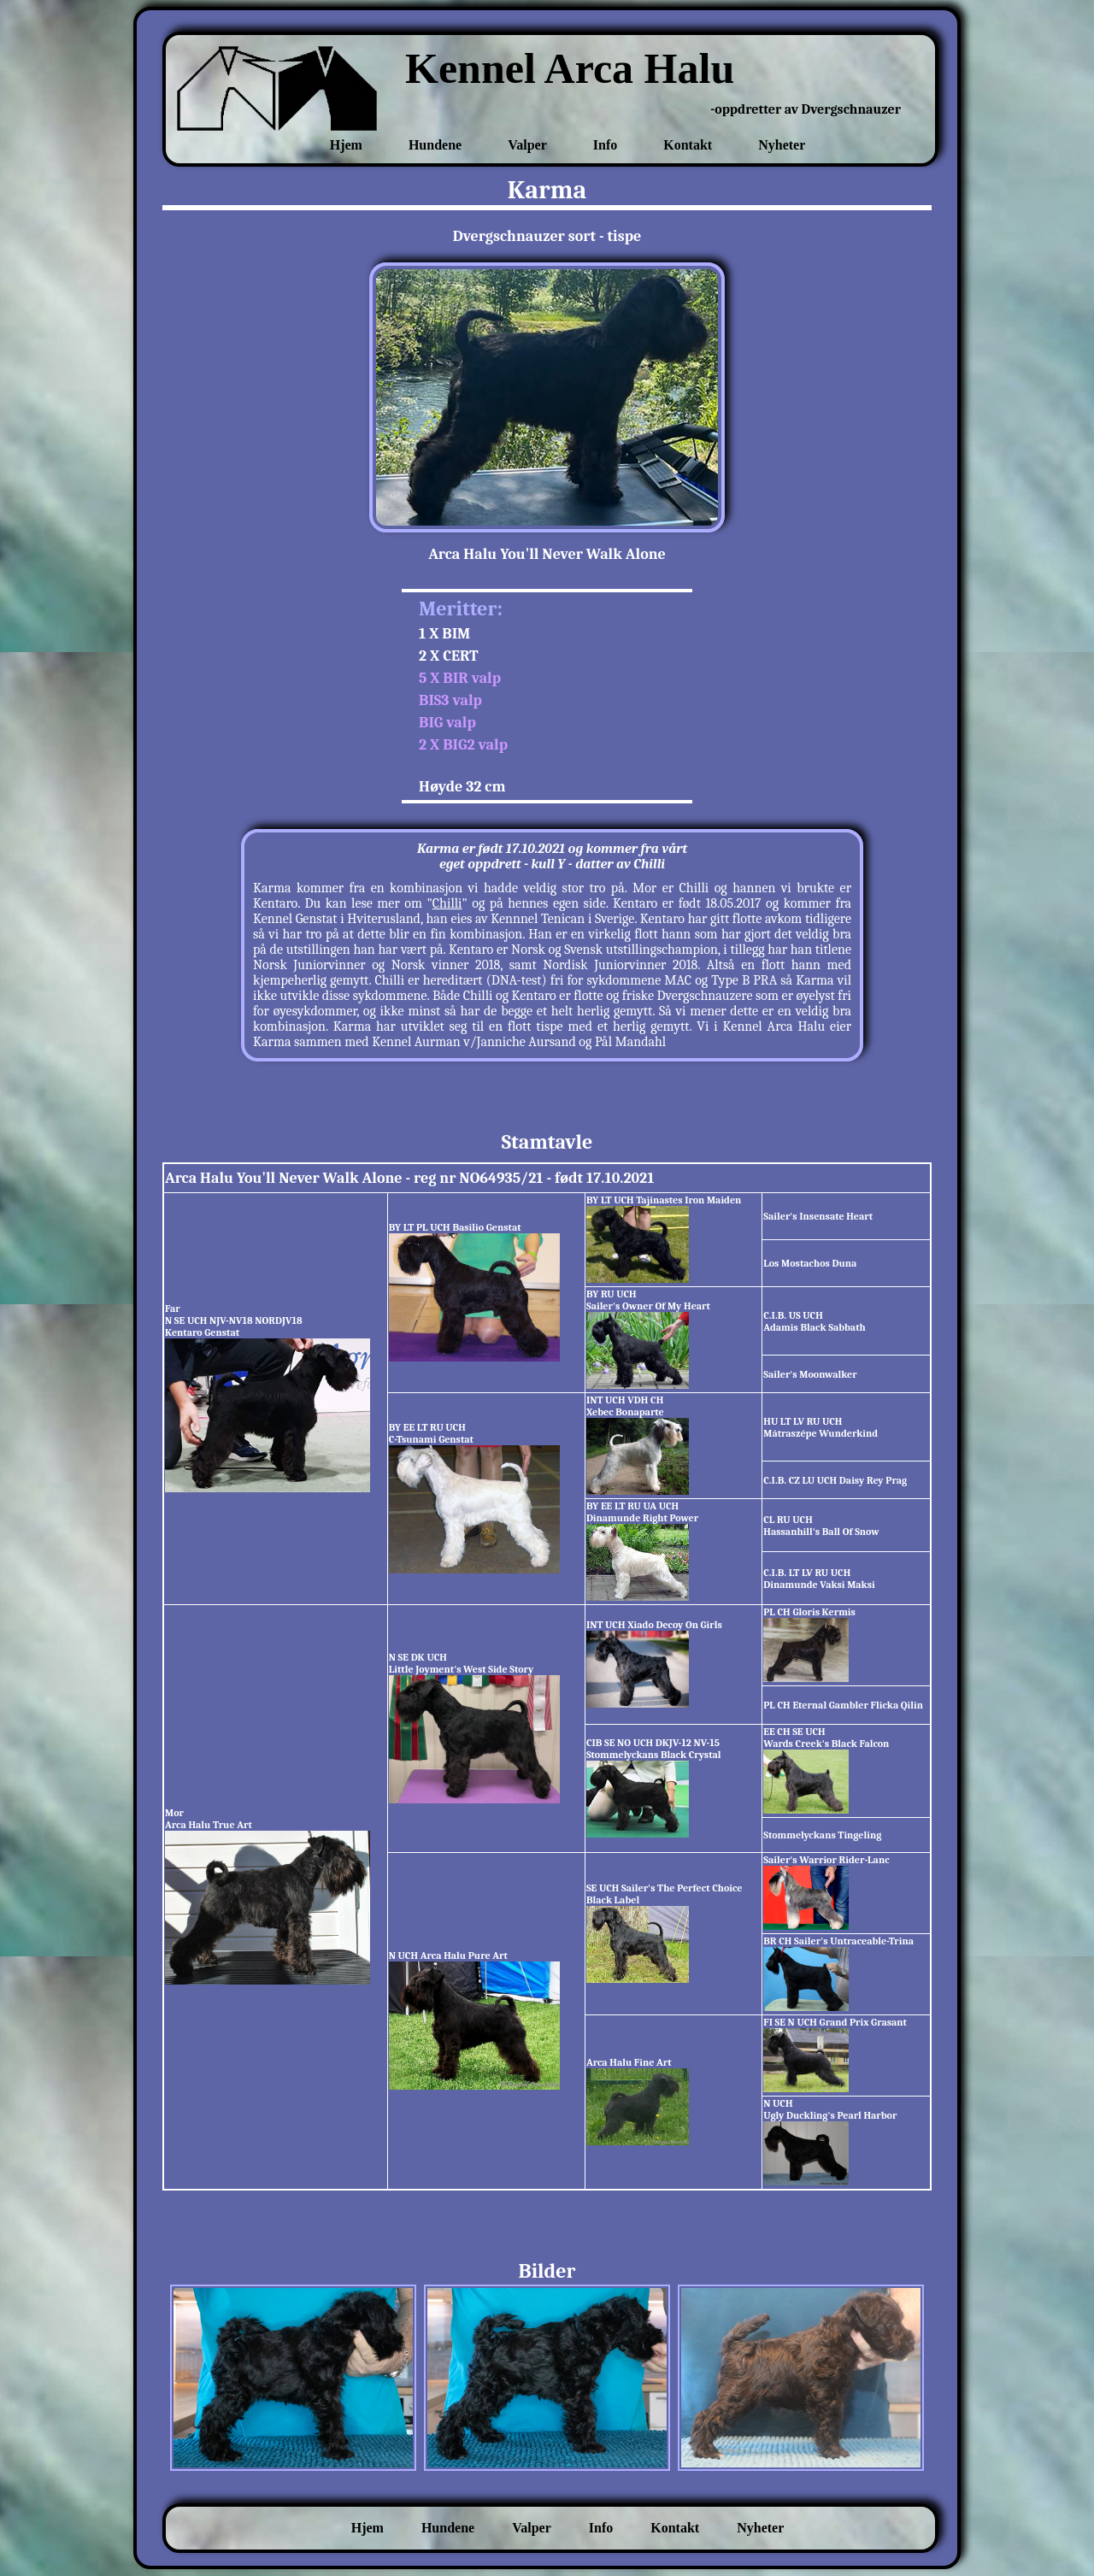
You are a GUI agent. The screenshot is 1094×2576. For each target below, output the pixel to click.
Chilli (447, 903)
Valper (527, 145)
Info (605, 145)
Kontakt (687, 145)
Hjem (346, 145)
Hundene (435, 145)
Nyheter (781, 145)
